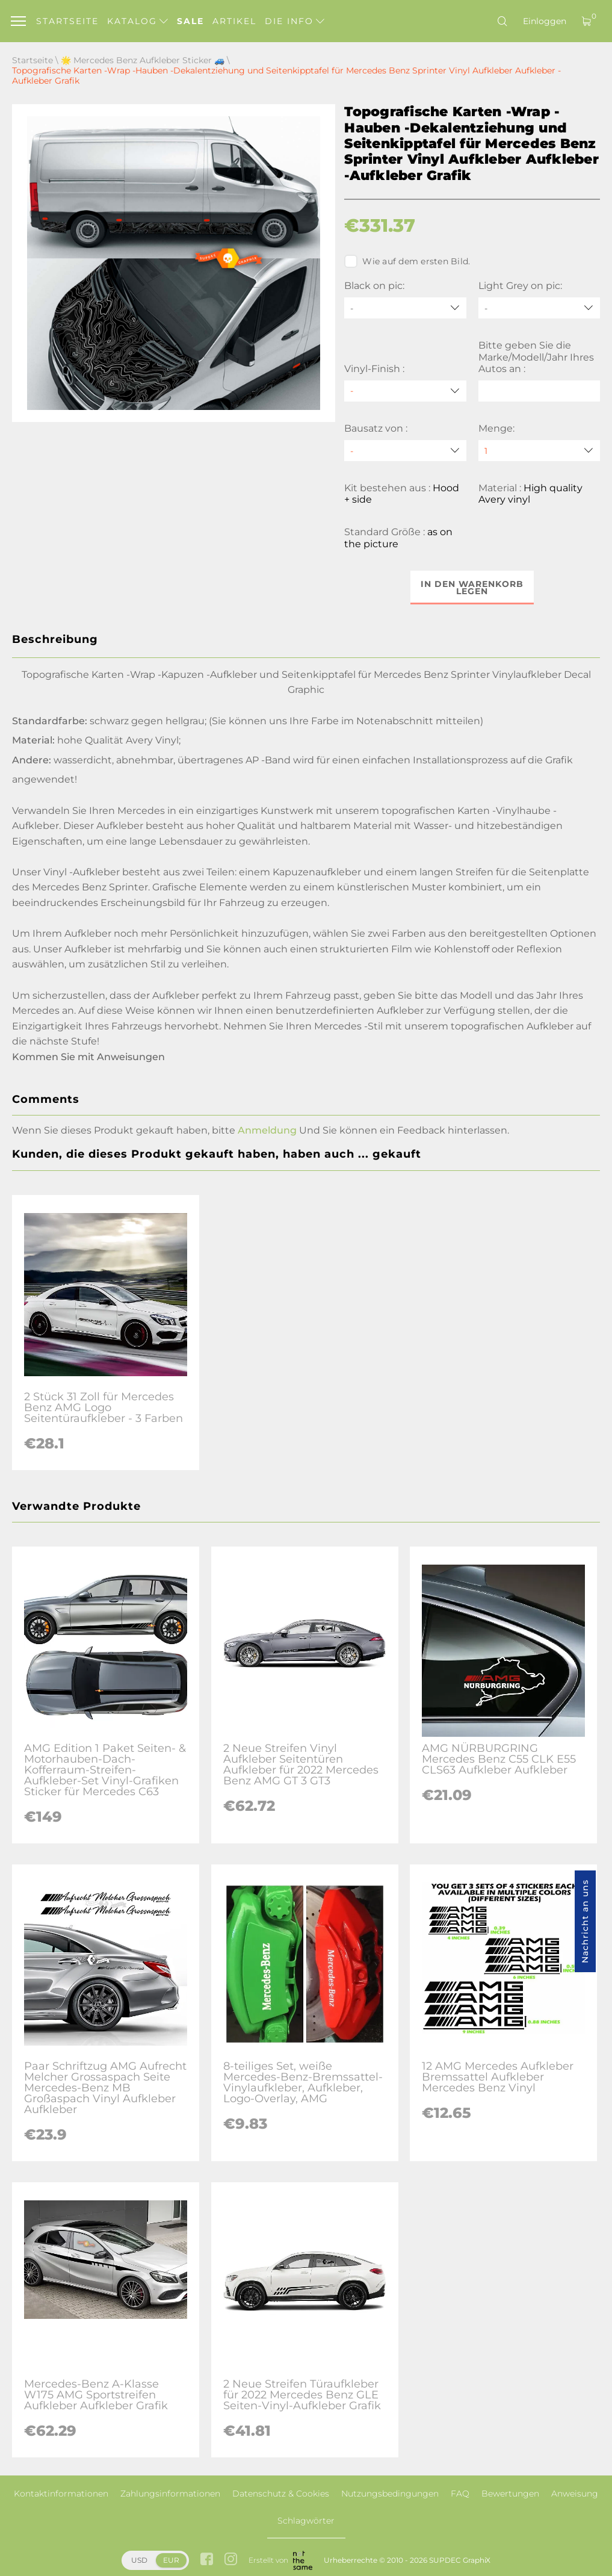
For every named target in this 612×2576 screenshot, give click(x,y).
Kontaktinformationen (61, 2493)
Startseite (67, 21)
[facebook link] (206, 2560)
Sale (190, 21)
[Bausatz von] (405, 450)
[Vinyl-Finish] (405, 391)
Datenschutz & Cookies (280, 2493)
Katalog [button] (137, 21)
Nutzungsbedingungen (390, 2493)
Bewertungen (510, 2493)
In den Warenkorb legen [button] (472, 588)
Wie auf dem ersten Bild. (407, 261)
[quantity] (539, 450)
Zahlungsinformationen (170, 2493)
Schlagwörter (306, 2520)
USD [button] (139, 2560)
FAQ (460, 2493)
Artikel (234, 21)
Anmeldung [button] (267, 1130)
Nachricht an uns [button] (585, 1921)
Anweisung (574, 2493)
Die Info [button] (294, 21)
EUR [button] (171, 2560)
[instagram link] (230, 2560)
